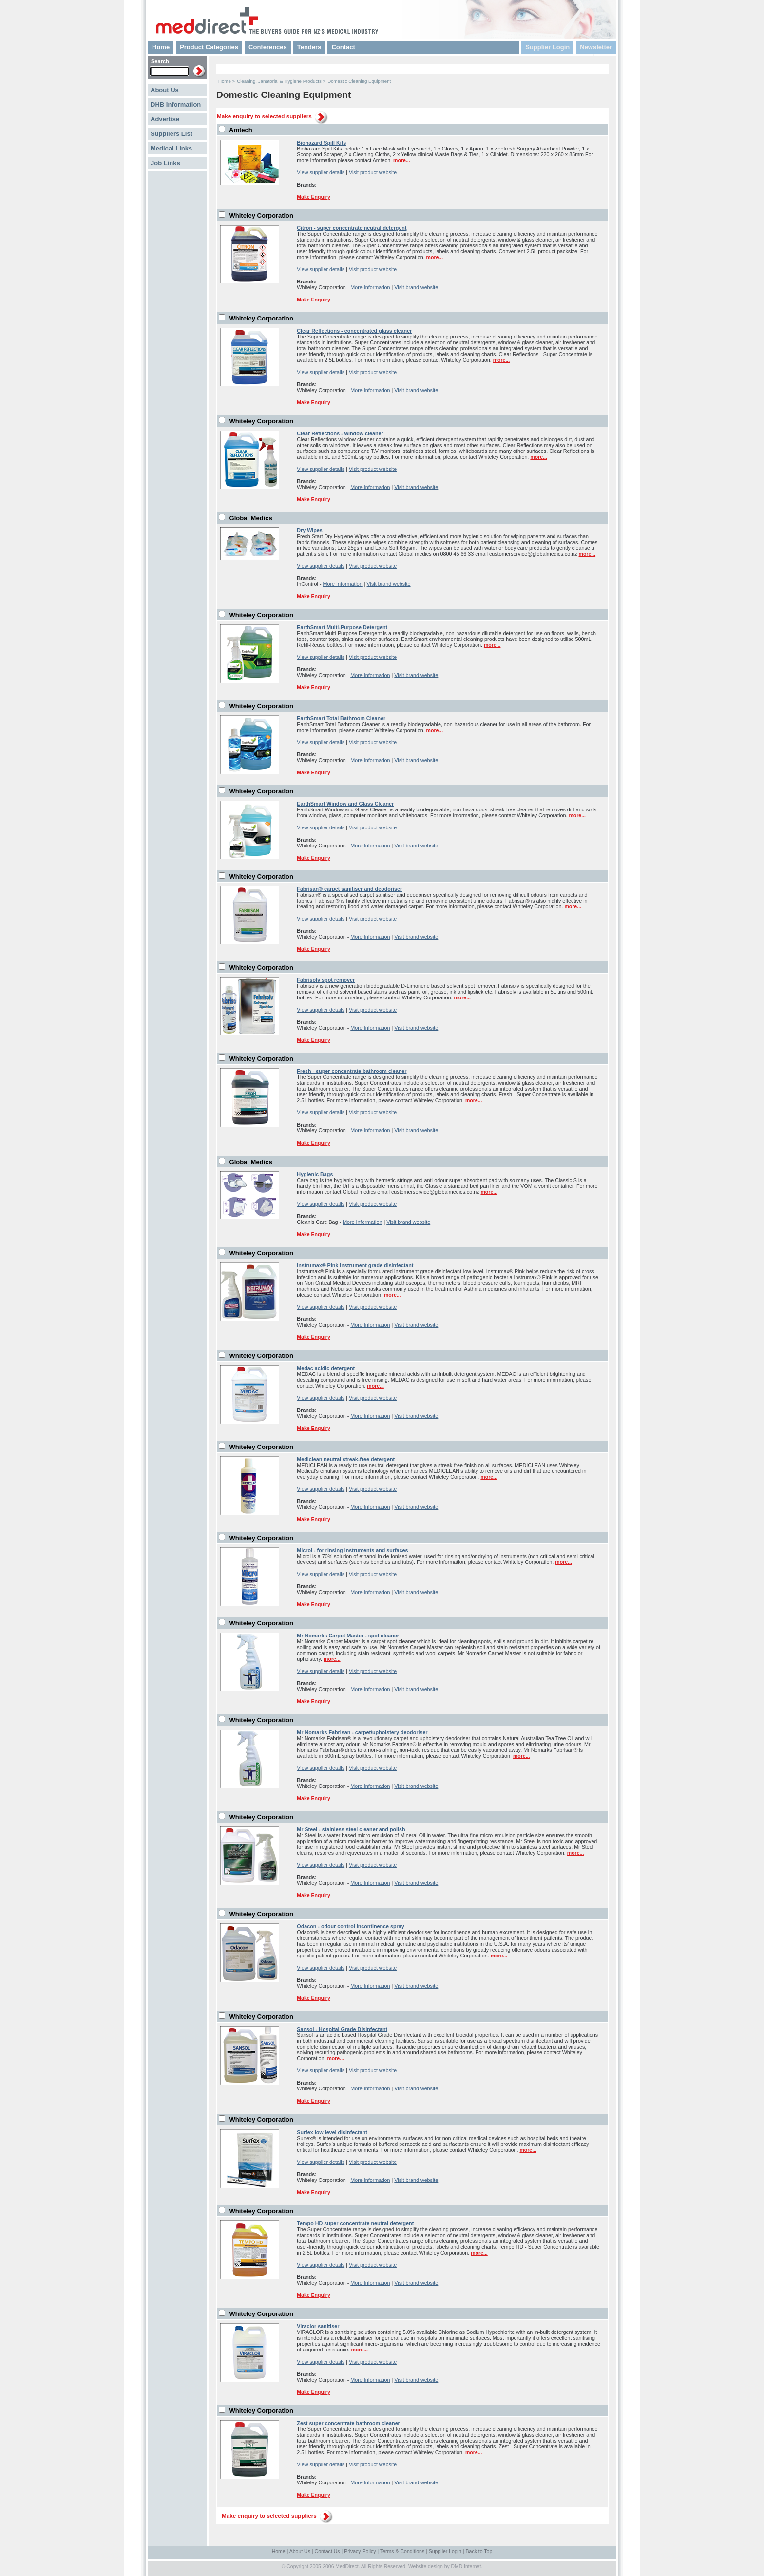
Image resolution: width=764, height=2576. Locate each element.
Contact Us (327, 2551)
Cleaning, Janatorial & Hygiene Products (279, 81)
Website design (425, 2566)
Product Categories (209, 47)
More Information (370, 287)
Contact (343, 47)
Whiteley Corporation (261, 215)
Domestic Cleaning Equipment (359, 81)
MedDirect (346, 2566)
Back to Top (479, 2551)
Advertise (165, 119)
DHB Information (176, 104)
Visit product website (373, 172)
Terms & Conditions (402, 2551)
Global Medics (250, 518)
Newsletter (596, 47)
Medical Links (171, 148)
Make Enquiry (313, 197)
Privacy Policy (360, 2551)
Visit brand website (416, 287)
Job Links (165, 163)
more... (401, 160)
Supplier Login (547, 47)
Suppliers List (171, 133)
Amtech (240, 129)
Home (161, 47)
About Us (165, 90)
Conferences (267, 47)
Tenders (309, 47)
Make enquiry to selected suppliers (264, 116)
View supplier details (320, 172)
